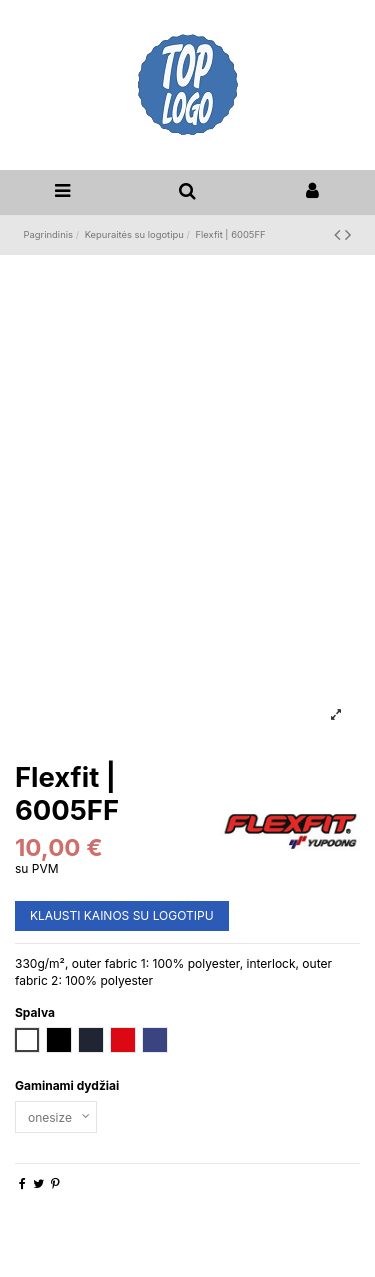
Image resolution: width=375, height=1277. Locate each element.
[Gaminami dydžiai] (56, 1117)
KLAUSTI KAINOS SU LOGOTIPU (122, 915)
